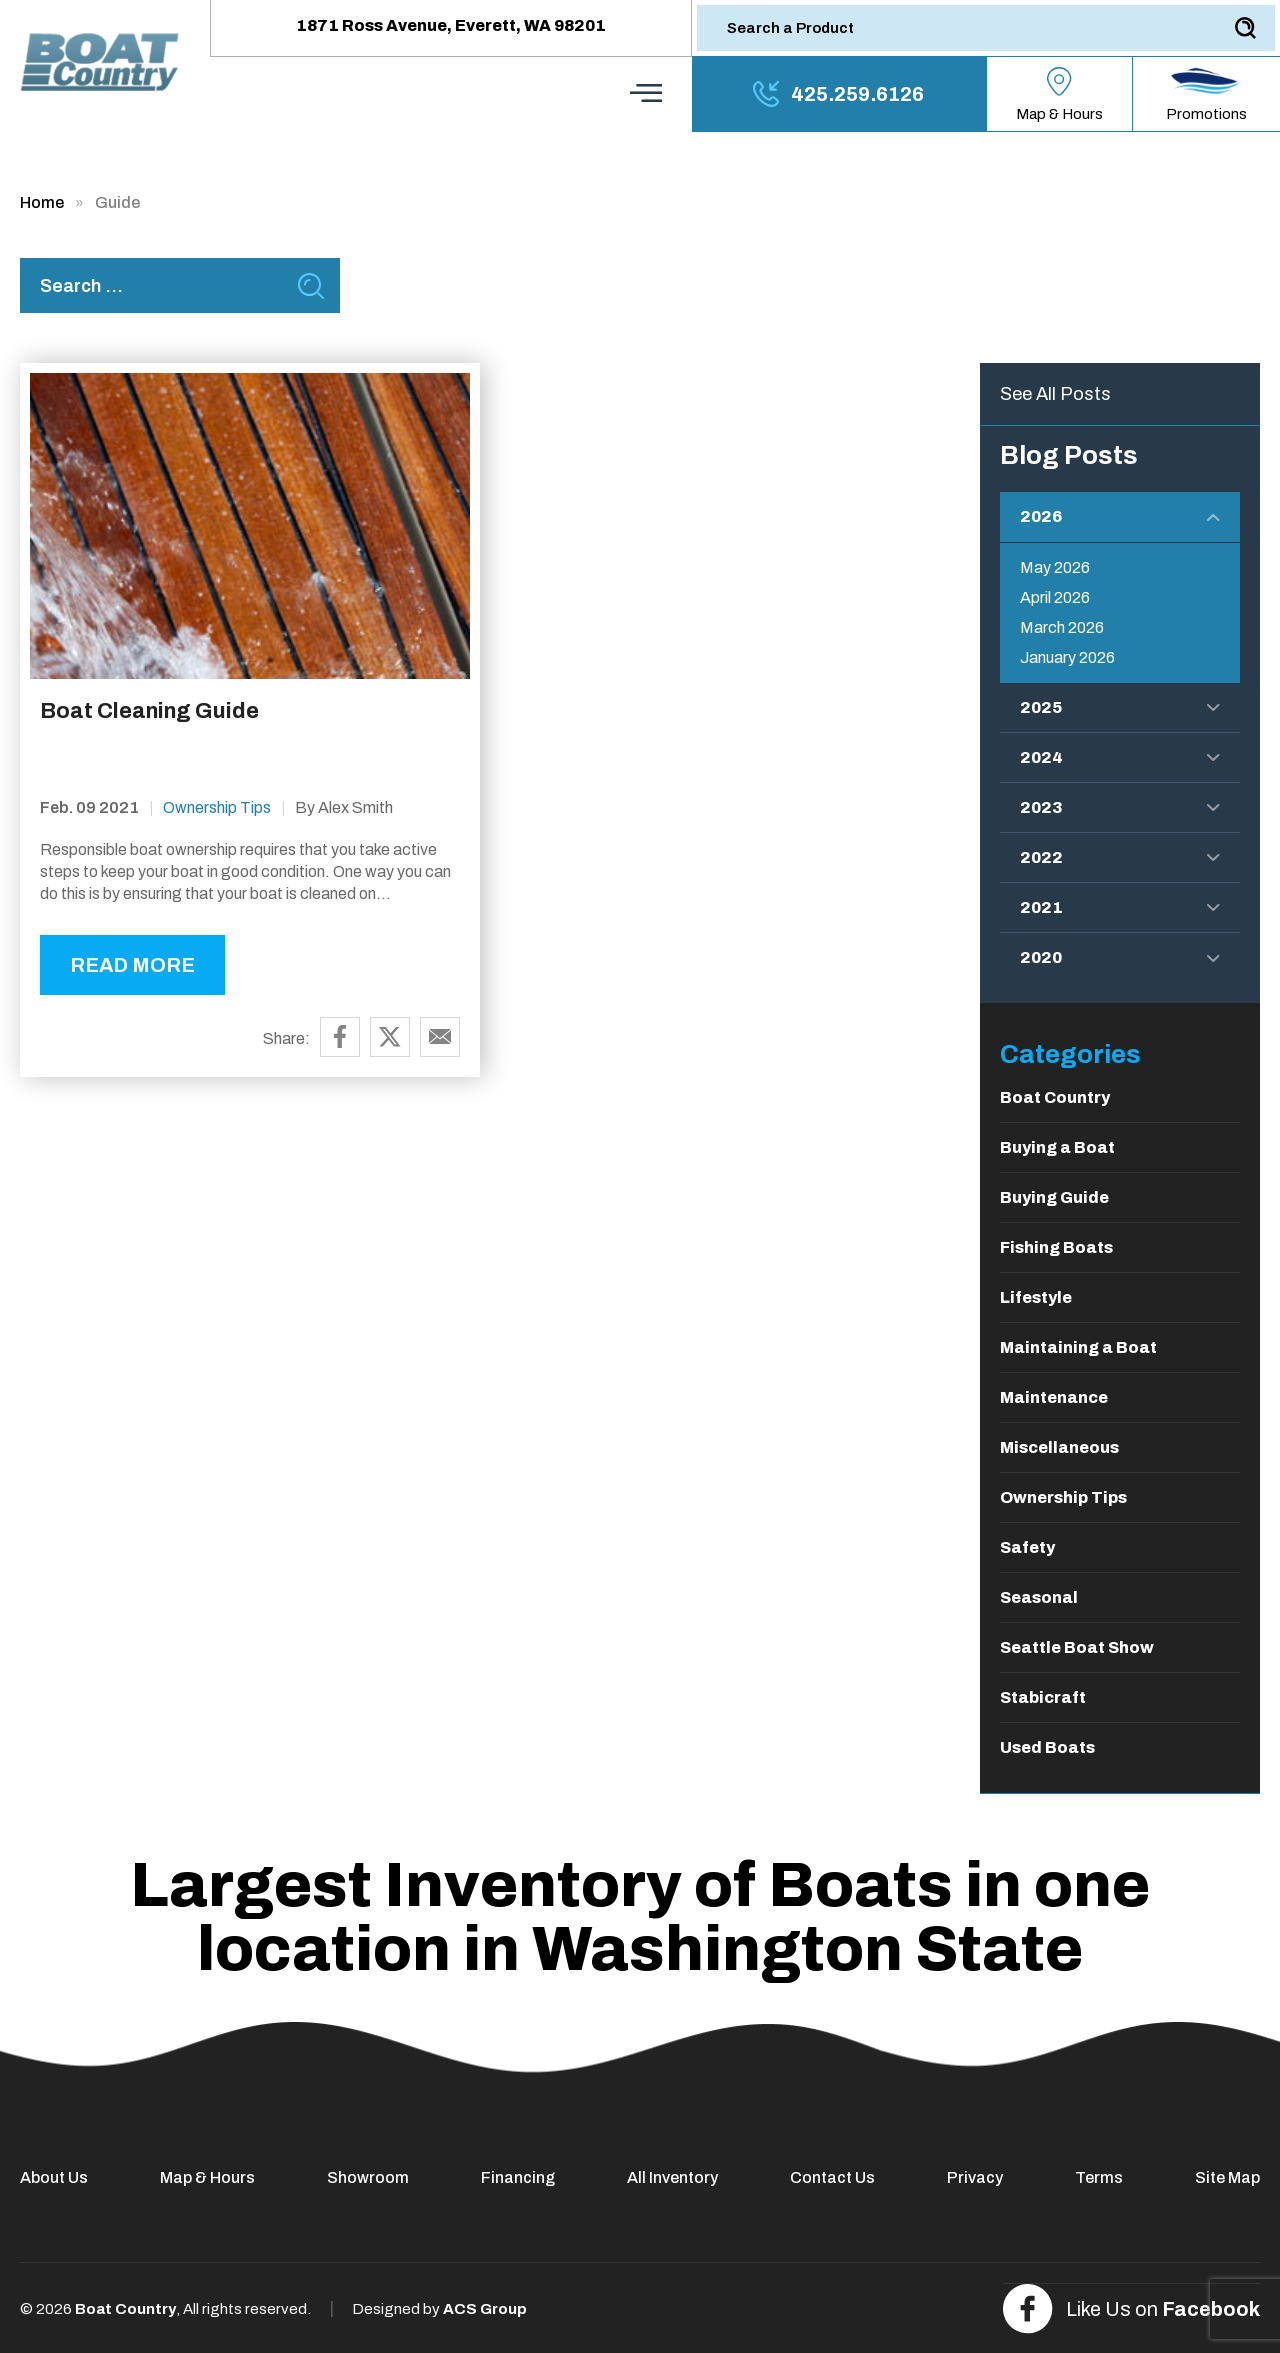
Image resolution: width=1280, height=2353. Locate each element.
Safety (1027, 1547)
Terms (1099, 2177)
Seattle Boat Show (1077, 1647)
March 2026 (1062, 627)
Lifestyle (1036, 1297)
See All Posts (1055, 394)
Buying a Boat (1057, 1147)
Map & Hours (207, 2177)
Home (42, 202)
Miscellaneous (1059, 1447)
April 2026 (1055, 597)
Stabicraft (1043, 1697)
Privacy (975, 2177)
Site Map (1227, 2177)
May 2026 (1055, 567)
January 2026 (1067, 657)
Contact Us (832, 2177)
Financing (518, 2177)
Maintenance (1054, 1397)
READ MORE (132, 965)
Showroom (368, 2177)
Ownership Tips (217, 807)
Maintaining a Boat (1078, 1347)
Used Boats (1047, 1747)
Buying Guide (1054, 1197)
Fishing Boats (1056, 1247)
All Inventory (672, 2177)
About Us (54, 2177)
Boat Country (1055, 1097)
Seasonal (1039, 1597)
